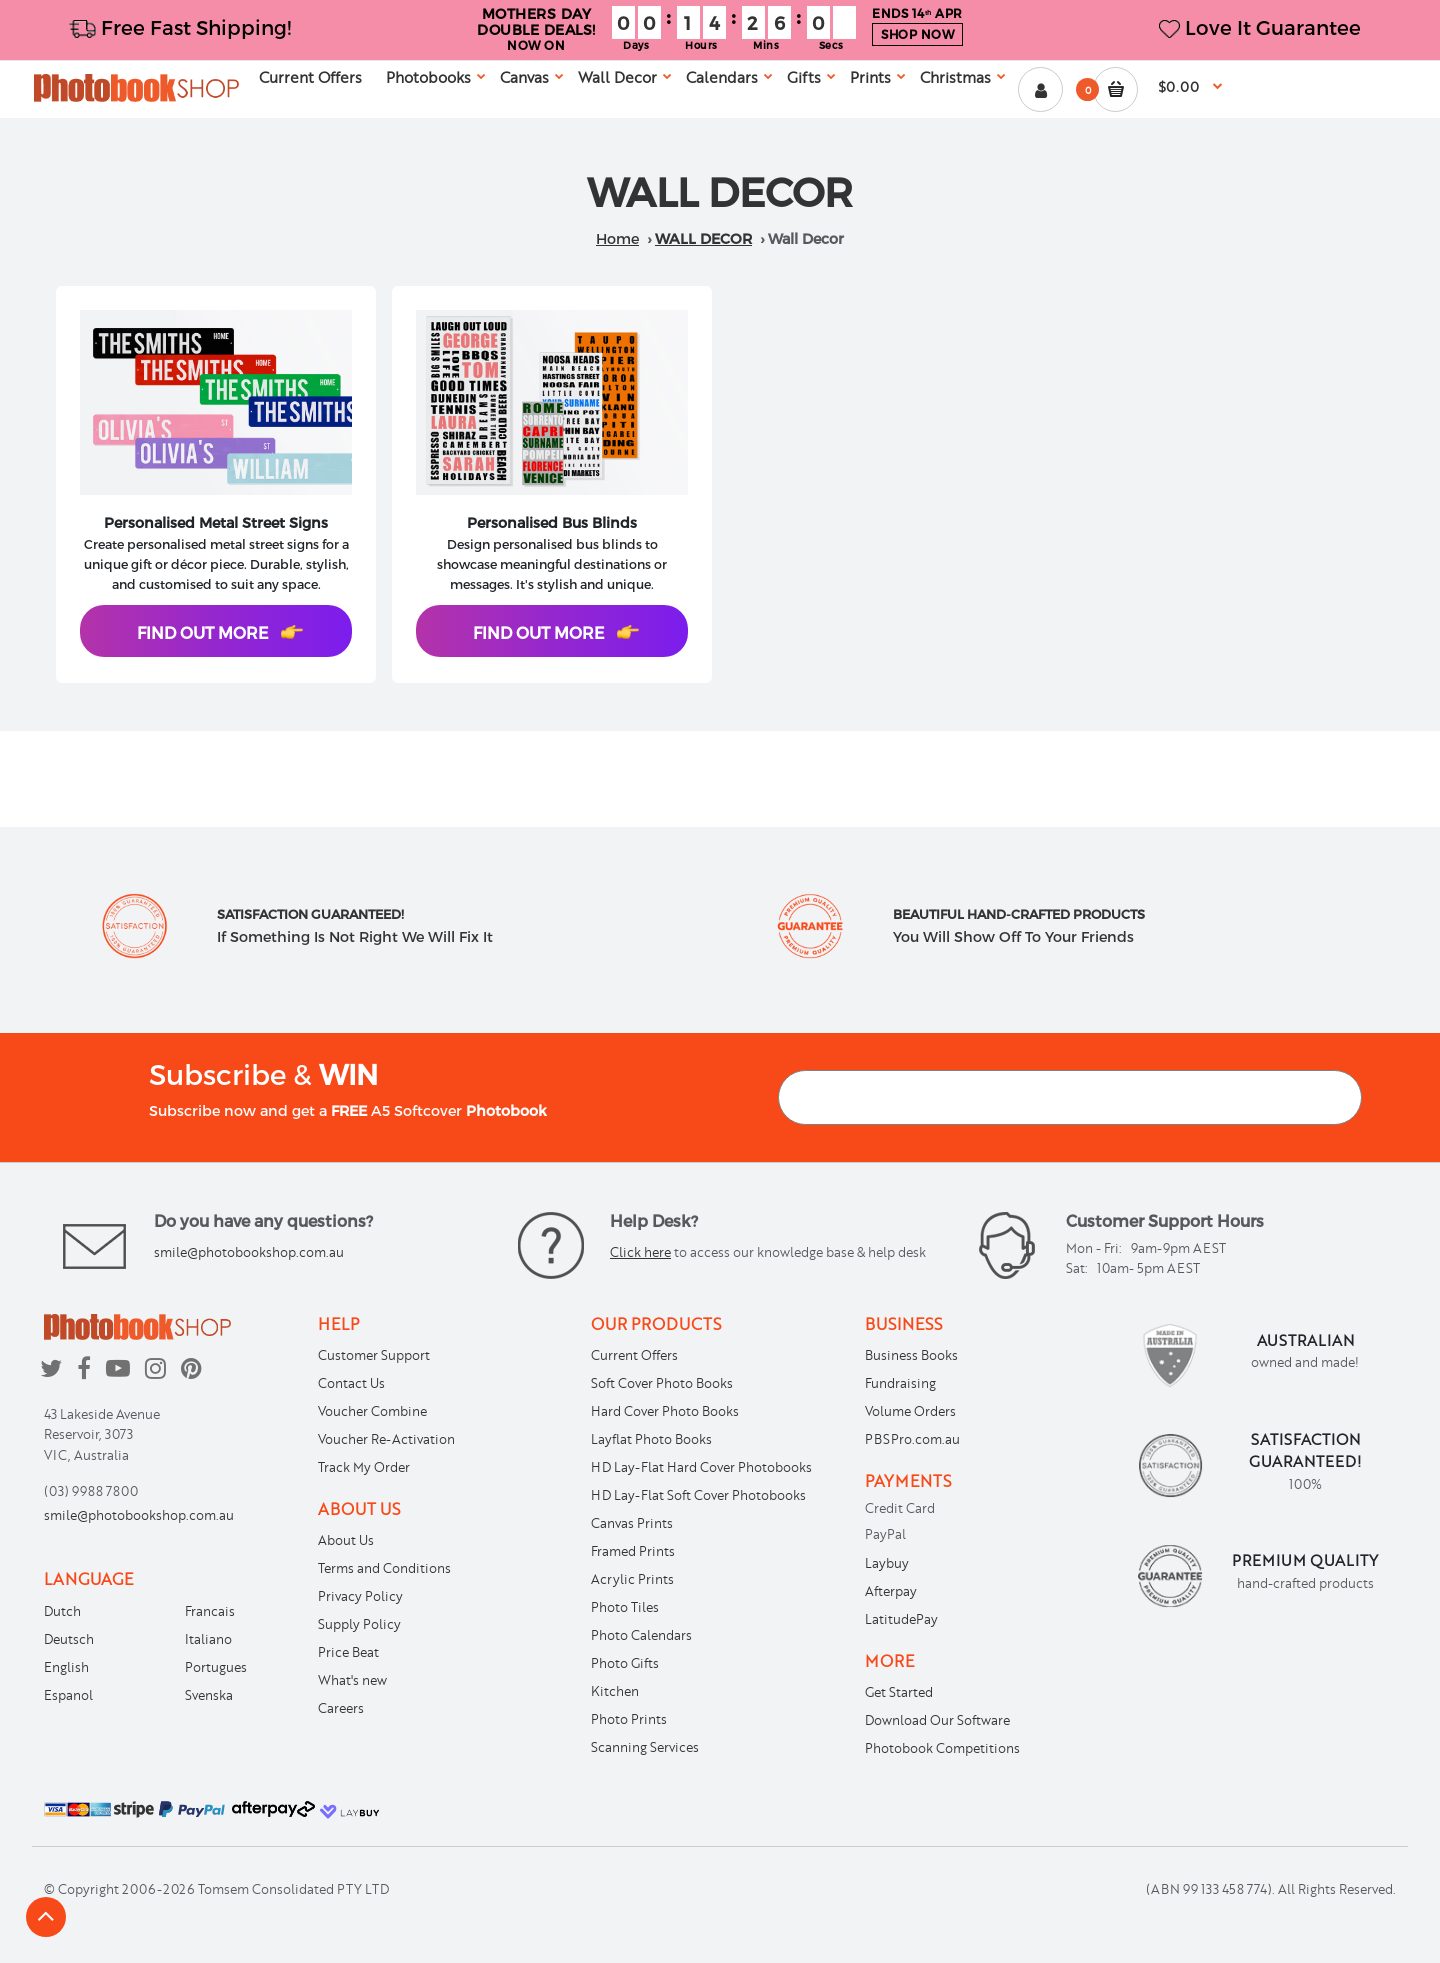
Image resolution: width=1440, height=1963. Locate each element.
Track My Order (364, 1467)
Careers (341, 1708)
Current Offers (634, 1355)
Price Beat (348, 1652)
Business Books (911, 1355)
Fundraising (900, 1383)
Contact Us (351, 1383)
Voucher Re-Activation (386, 1439)
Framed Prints (633, 1551)
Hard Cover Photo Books (665, 1411)
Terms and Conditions (384, 1568)
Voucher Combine (372, 1411)
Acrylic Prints (632, 1579)
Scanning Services (645, 1747)
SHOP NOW (917, 34)
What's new (352, 1680)
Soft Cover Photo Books (662, 1383)
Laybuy (887, 1563)
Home (617, 238)
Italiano (208, 1639)
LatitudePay (901, 1619)
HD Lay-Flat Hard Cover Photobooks (701, 1467)
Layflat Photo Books (651, 1439)
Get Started (899, 1692)
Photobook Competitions (942, 1748)
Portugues (216, 1667)
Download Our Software (937, 1720)
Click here (640, 1252)
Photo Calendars (641, 1635)
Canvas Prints (632, 1523)
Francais (210, 1611)
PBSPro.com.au (912, 1439)
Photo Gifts (625, 1663)
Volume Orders (910, 1411)
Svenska (209, 1695)
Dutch (62, 1611)
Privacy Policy (360, 1596)
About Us (346, 1540)
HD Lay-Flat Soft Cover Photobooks (698, 1495)
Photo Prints (629, 1719)
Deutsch (69, 1639)
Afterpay (891, 1591)
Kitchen (615, 1691)
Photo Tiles (625, 1607)
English (66, 1667)
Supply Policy (359, 1624)
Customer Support (374, 1355)
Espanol (68, 1695)
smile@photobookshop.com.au (249, 1252)
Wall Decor (703, 238)
